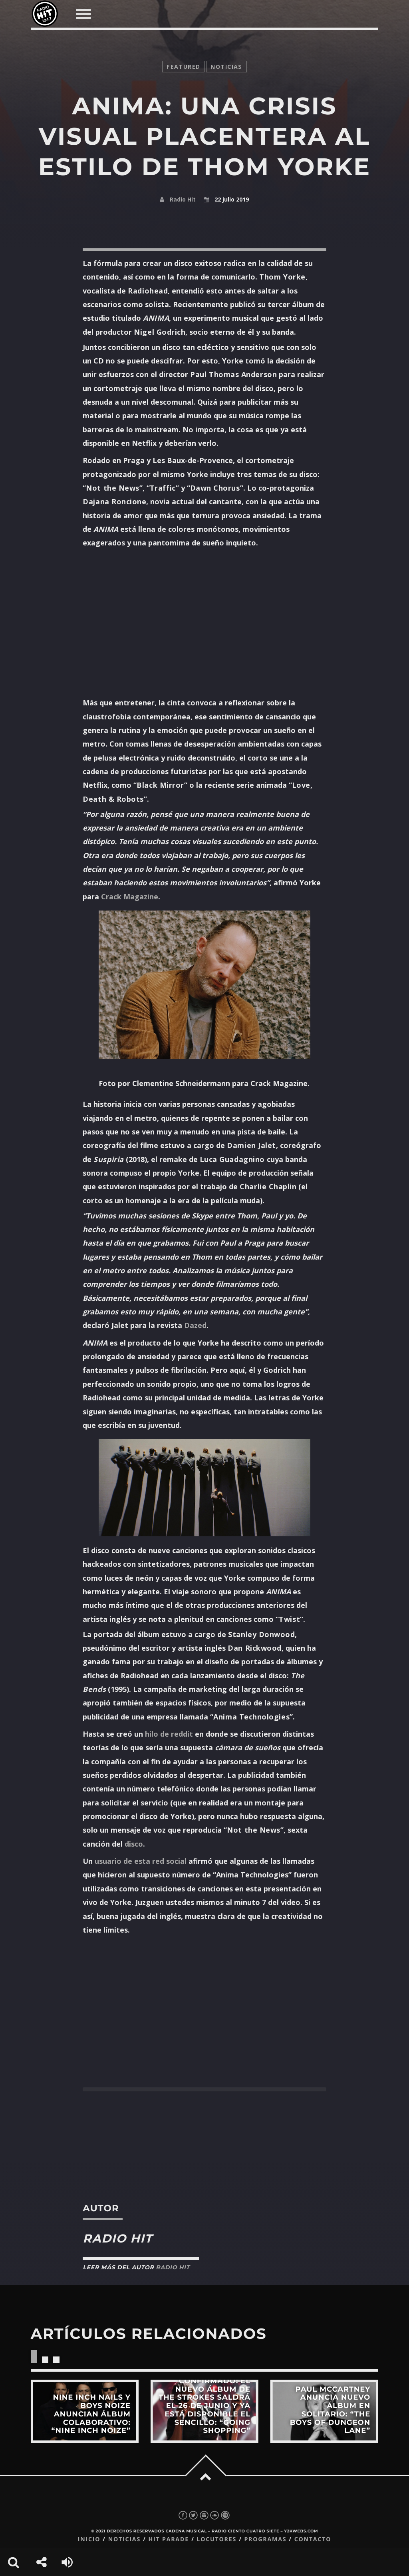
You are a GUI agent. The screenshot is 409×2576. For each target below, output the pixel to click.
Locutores (216, 2539)
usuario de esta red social (141, 1861)
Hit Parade (168, 2539)
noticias (226, 66)
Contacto (313, 2539)
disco (134, 1844)
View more (85, 2411)
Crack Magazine (129, 896)
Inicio (89, 2539)
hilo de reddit (169, 1734)
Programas (265, 2539)
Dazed (195, 1325)
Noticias (124, 2539)
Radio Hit (183, 199)
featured (183, 66)
